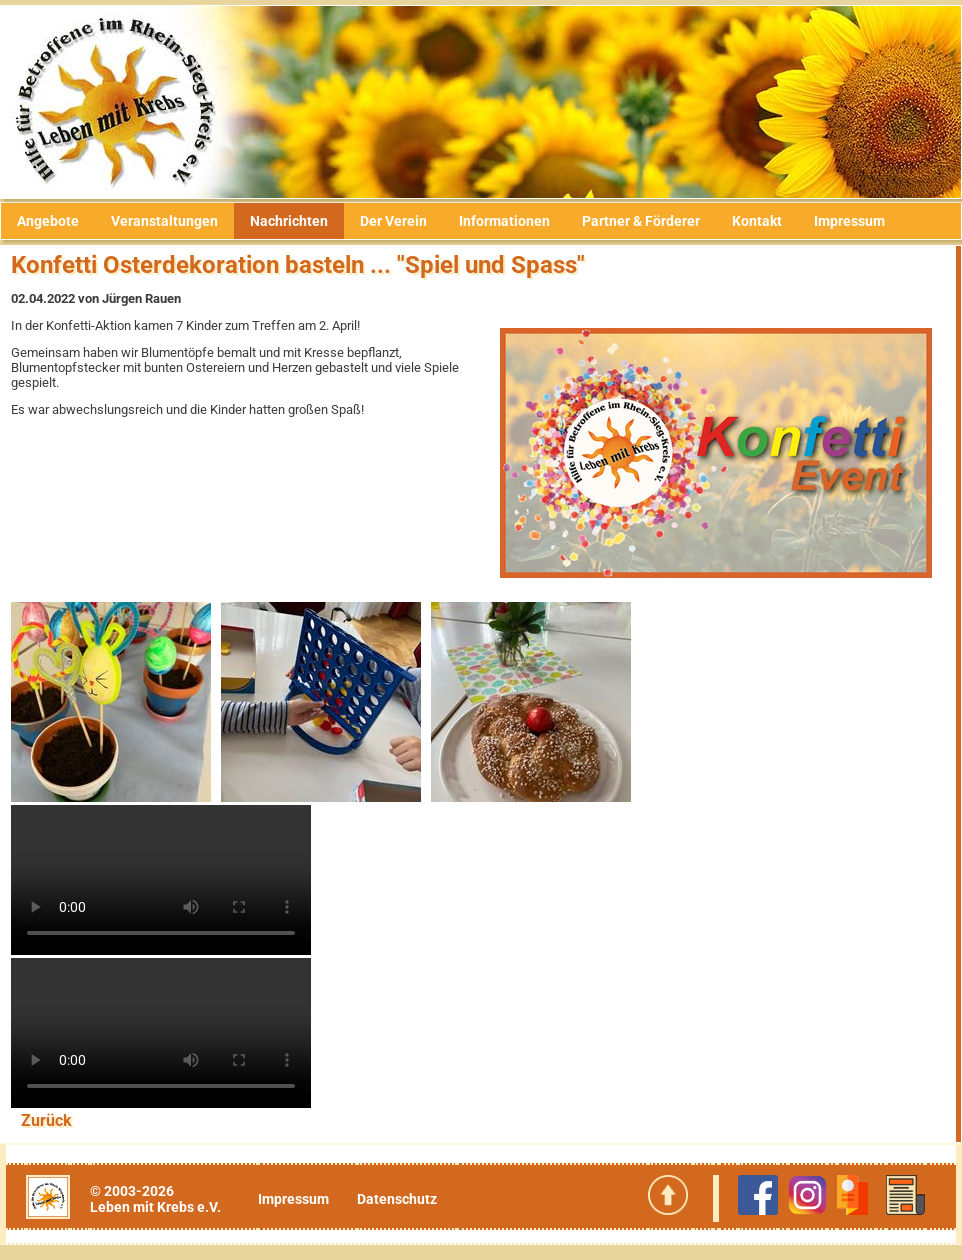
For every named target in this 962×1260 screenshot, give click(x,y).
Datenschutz (397, 1199)
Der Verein (393, 221)
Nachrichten (289, 221)
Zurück (46, 1120)
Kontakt (757, 221)
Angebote (48, 221)
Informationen (504, 221)
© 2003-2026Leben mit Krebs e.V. (155, 1199)
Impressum (849, 221)
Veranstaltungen (164, 221)
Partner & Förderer (641, 221)
